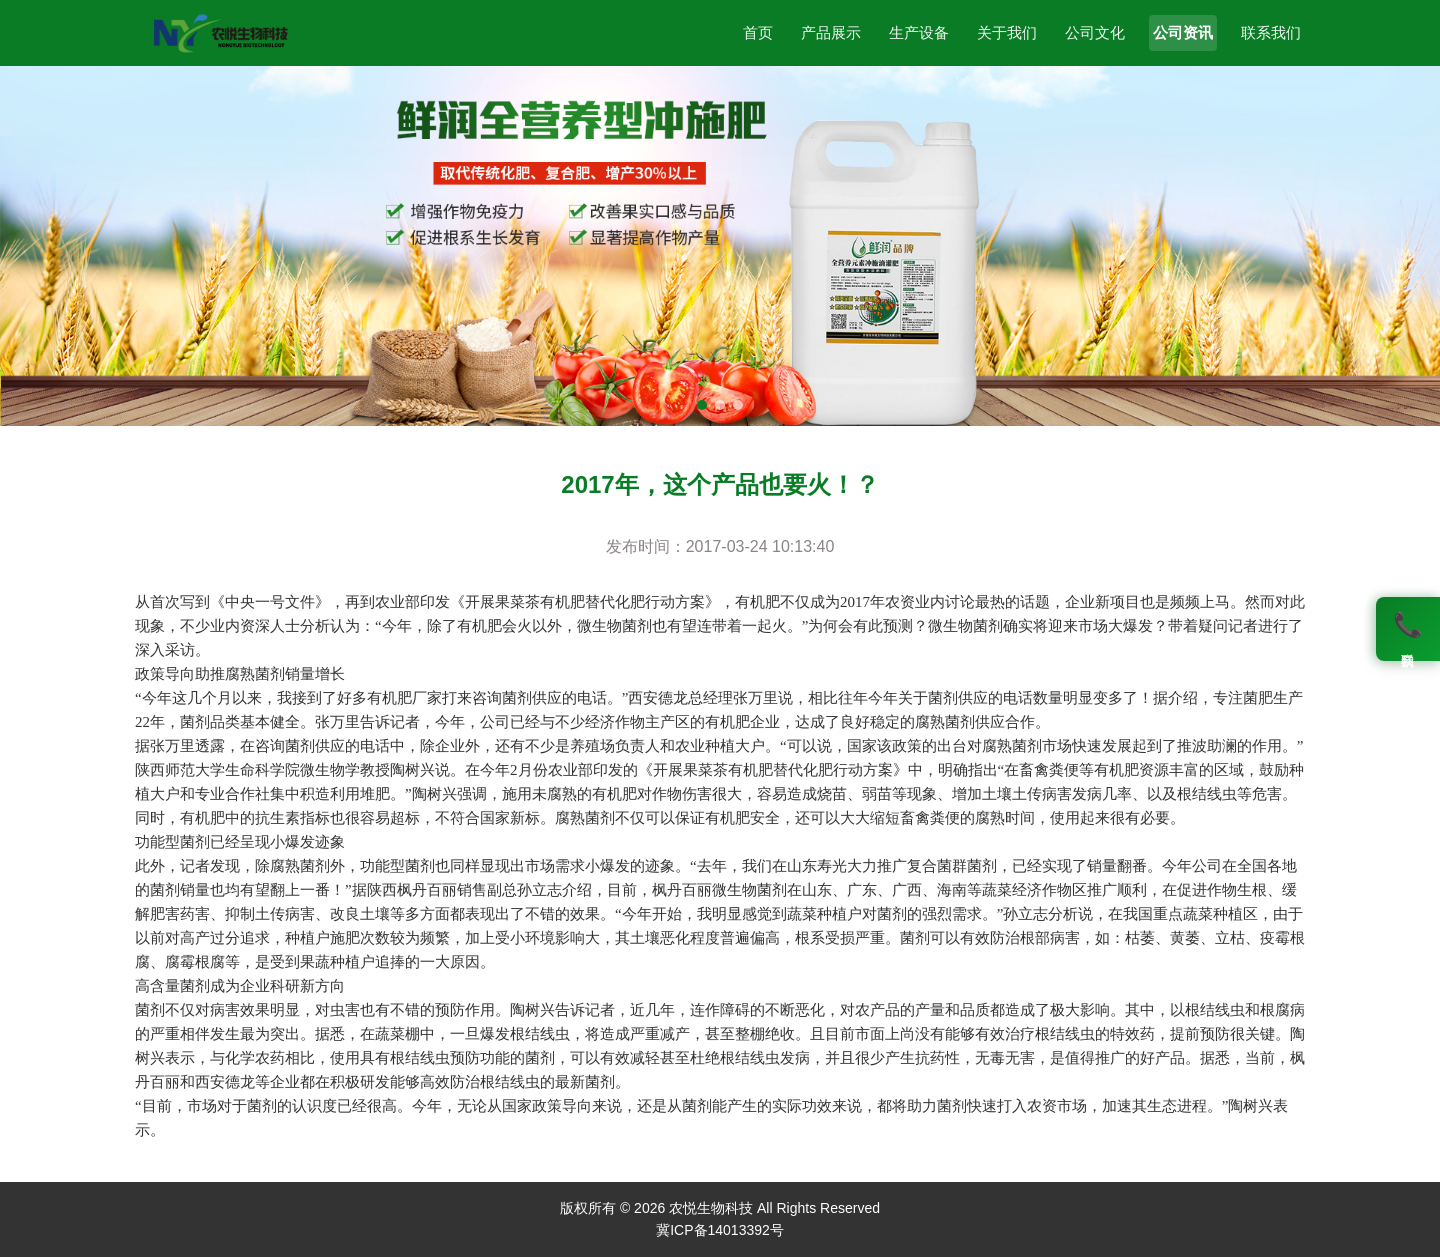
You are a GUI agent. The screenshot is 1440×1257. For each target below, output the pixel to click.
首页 (758, 32)
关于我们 (1007, 32)
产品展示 (831, 32)
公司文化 (1095, 32)
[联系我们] (1408, 629)
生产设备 (919, 32)
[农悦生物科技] (220, 33)
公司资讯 (1183, 32)
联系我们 (1271, 32)
